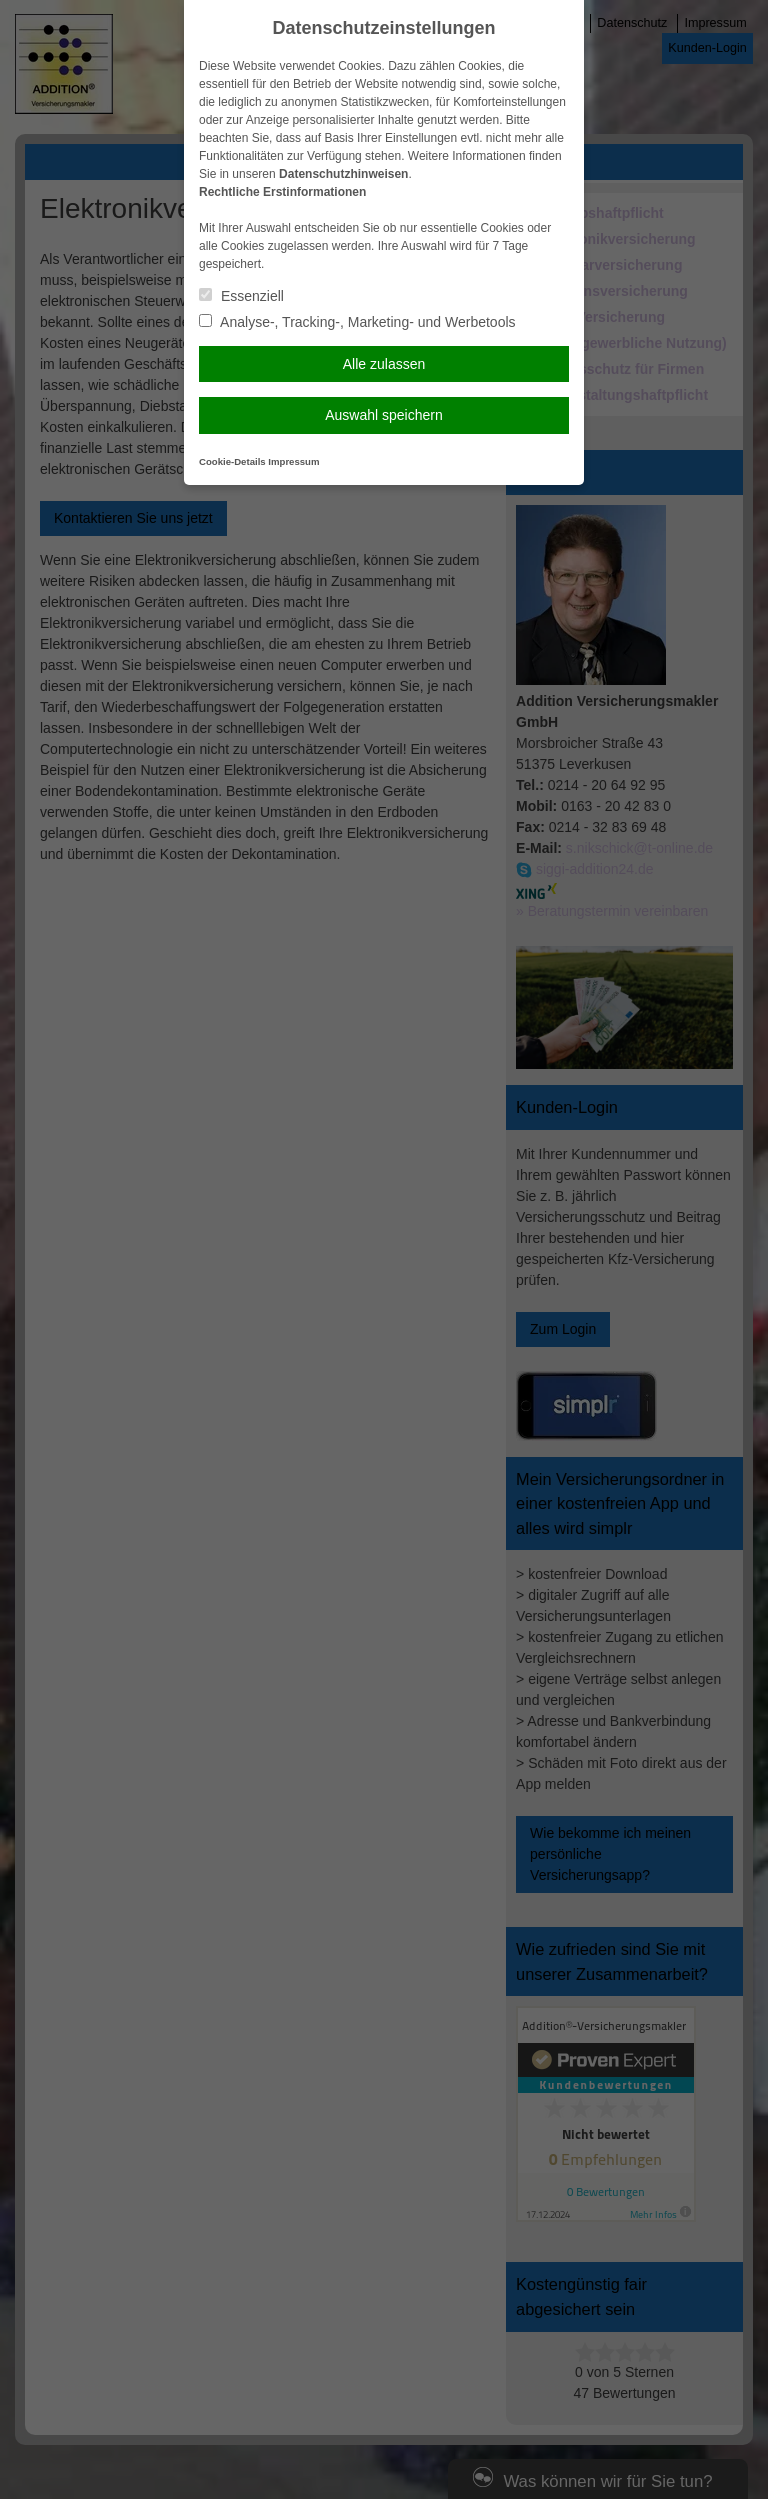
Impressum (293, 461)
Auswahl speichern (384, 415)
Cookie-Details (232, 461)
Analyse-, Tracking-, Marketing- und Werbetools (357, 322)
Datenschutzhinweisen (343, 174)
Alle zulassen (384, 364)
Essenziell (241, 296)
